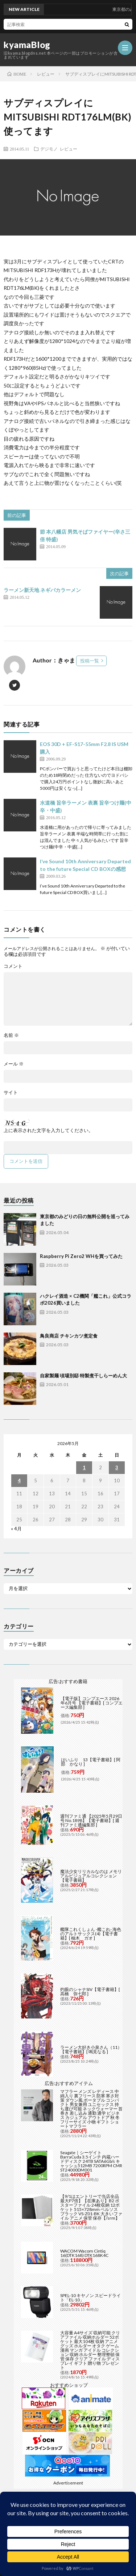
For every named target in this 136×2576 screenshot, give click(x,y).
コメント (13, 966)
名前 (11, 1035)
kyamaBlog (27, 45)
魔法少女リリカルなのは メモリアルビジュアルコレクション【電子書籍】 (91, 1876)
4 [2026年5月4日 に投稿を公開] (19, 1480)
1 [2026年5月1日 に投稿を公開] (84, 1467)
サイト (11, 1092)
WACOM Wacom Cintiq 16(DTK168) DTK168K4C (84, 2253)
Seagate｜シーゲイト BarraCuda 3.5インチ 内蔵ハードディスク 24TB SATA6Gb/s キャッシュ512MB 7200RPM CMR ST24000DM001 (91, 2161)
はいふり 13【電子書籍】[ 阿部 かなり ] (90, 1762)
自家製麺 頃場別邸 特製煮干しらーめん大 (83, 1375)
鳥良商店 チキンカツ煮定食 (69, 1336)
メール (14, 1064)
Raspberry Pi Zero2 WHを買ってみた (81, 1256)
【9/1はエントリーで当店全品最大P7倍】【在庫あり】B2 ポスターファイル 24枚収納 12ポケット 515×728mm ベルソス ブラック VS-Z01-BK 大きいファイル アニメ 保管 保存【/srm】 (91, 2207)
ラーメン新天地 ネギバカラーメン (42, 590)
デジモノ (49, 149)
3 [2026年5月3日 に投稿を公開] (116, 1467)
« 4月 (16, 1528)
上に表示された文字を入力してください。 (48, 1130)
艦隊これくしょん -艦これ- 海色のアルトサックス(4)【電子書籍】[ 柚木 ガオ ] (90, 1934)
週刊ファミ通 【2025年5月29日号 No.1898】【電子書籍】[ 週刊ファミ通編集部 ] (91, 1820)
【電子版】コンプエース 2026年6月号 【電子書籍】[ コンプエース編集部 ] (92, 1703)
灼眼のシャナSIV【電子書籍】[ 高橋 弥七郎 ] (90, 1991)
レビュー (68, 149)
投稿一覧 (89, 661)
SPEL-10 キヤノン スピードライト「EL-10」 (90, 2297)
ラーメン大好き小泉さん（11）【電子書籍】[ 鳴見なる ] (91, 2049)
